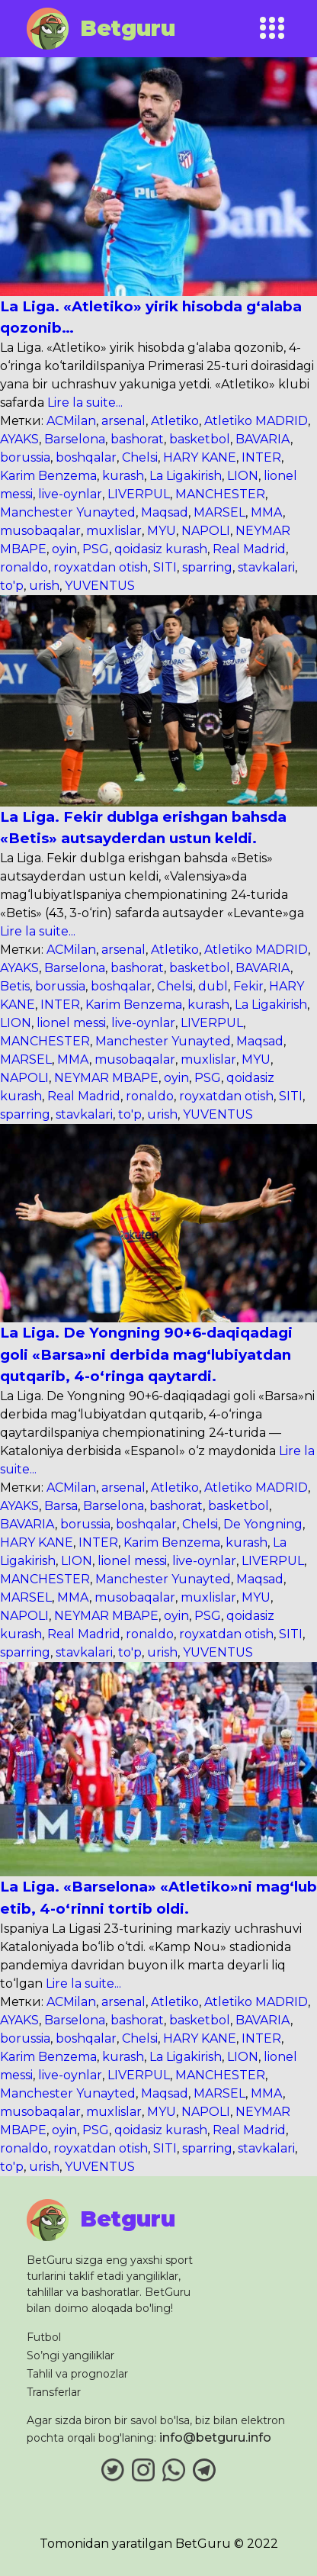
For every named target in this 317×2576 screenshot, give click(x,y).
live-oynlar (70, 494)
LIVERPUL (138, 494)
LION (242, 476)
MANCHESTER (220, 494)
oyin (64, 549)
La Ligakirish (185, 476)
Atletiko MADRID (256, 421)
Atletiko (175, 421)
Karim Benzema (48, 476)
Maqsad (164, 512)
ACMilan (71, 421)
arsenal (123, 421)
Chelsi (140, 457)
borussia (25, 457)
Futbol (44, 2337)
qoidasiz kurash (160, 549)
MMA (267, 512)
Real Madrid (249, 549)
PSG (95, 549)
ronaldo (24, 567)
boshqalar (86, 457)
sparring (207, 567)
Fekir (248, 986)
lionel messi (71, 1023)
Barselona (74, 439)
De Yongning (263, 1524)
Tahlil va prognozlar (77, 2374)
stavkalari (266, 567)
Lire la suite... (83, 402)
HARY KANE (199, 457)
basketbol (199, 439)
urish (44, 585)
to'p (12, 585)
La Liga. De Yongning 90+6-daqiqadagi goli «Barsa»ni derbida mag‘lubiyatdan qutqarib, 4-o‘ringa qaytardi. (146, 1354)
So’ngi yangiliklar (70, 2355)
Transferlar (54, 2392)
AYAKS (19, 439)
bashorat (137, 439)
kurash (123, 476)
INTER (261, 457)
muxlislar (114, 530)
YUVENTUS (100, 585)
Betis (15, 986)
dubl (213, 986)
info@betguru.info (215, 2437)
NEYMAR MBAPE (106, 1078)
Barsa (61, 1506)
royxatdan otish (100, 567)
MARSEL (219, 512)
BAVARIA (262, 439)
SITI (165, 567)
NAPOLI (205, 530)
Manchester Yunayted (68, 512)
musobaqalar (40, 530)
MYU (161, 530)
